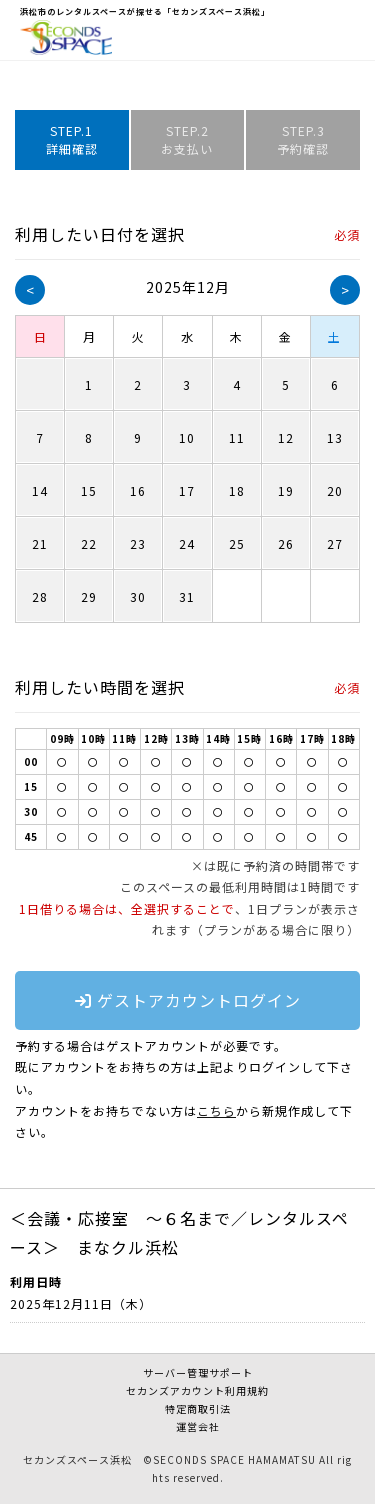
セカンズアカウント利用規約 (197, 1390)
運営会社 (198, 1426)
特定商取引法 (198, 1408)
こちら (216, 1110)
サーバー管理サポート (198, 1372)
